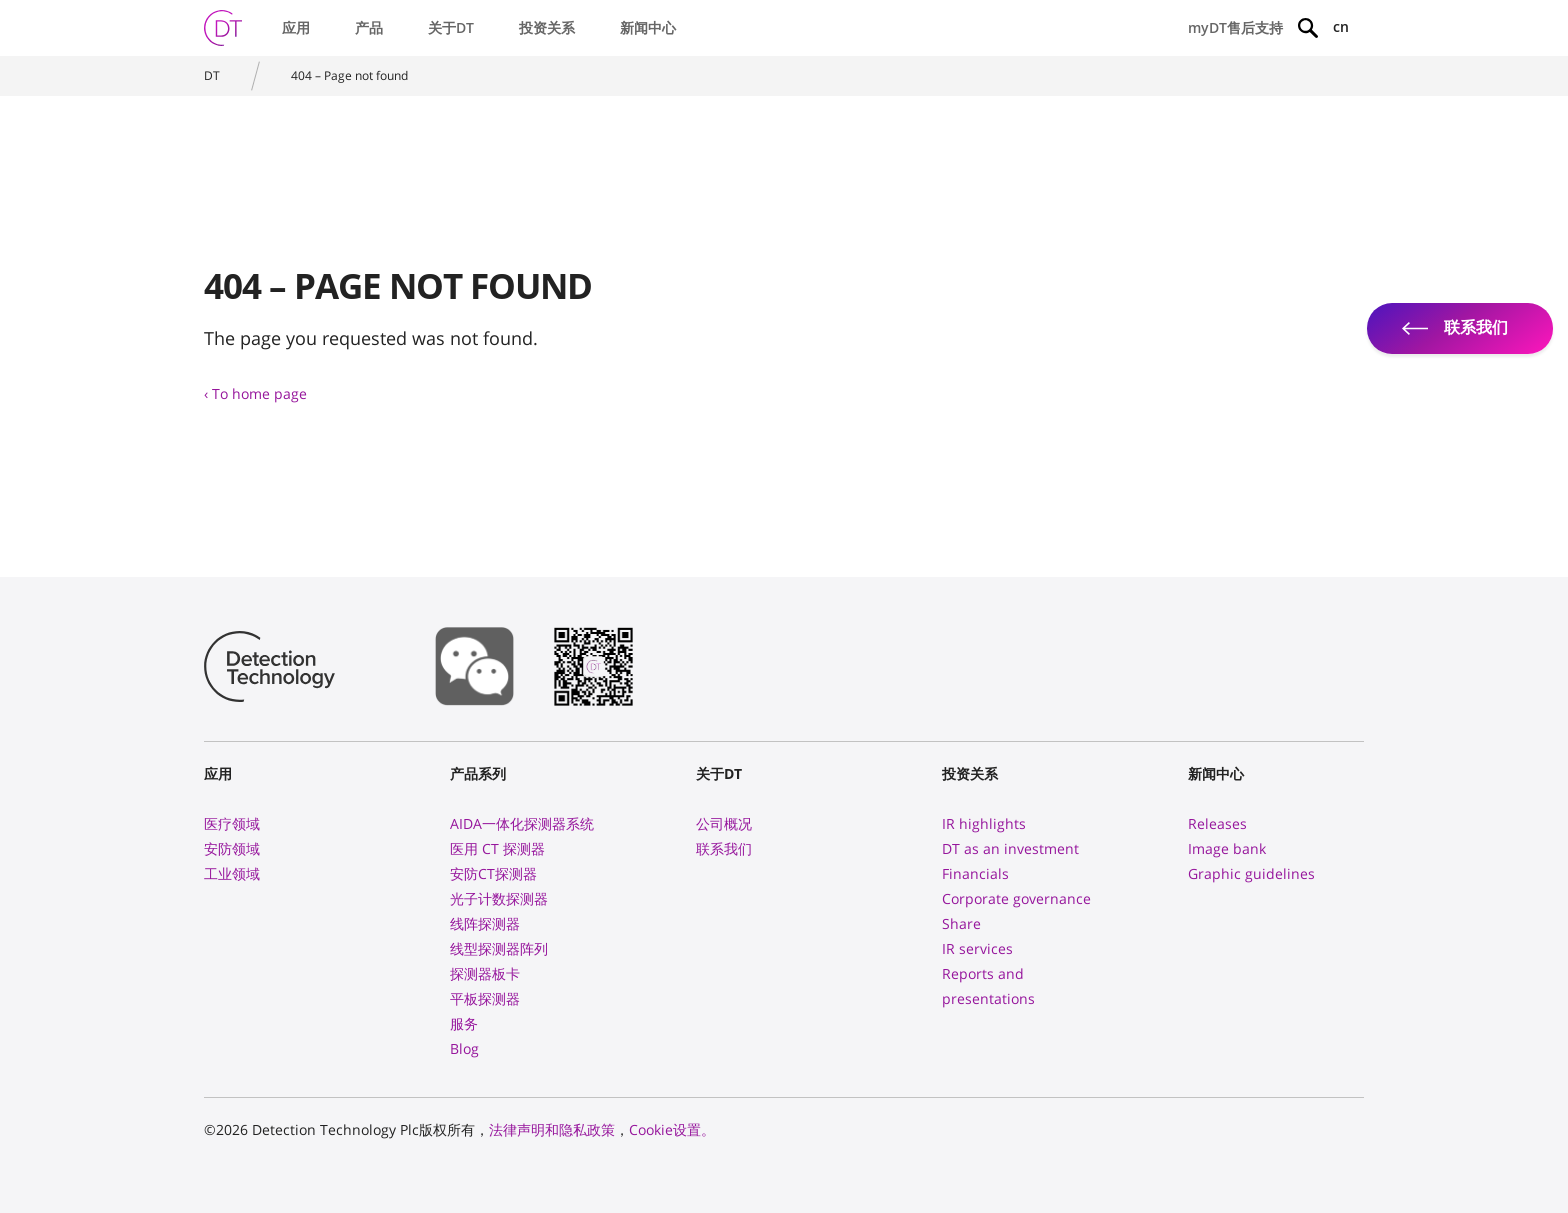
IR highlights (984, 823)
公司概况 (724, 823)
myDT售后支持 (1235, 27)
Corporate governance (1016, 898)
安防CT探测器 (493, 873)
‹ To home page (255, 393)
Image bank (1227, 848)
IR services (977, 948)
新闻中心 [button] (648, 27)
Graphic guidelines (1251, 873)
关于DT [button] (451, 27)
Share (961, 923)
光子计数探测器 (499, 898)
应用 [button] (296, 27)
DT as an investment (1010, 848)
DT (212, 75)
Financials (975, 873)
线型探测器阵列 (499, 948)
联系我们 (724, 848)
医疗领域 (232, 823)
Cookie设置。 (672, 1129)
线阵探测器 (485, 923)
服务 (464, 1023)
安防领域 (232, 848)
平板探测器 (485, 998)
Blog (464, 1048)
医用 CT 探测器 (497, 848)
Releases (1217, 823)
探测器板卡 (485, 973)
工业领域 (232, 873)
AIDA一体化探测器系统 (522, 823)
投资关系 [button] (547, 27)
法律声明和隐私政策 (552, 1129)
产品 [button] (369, 27)
